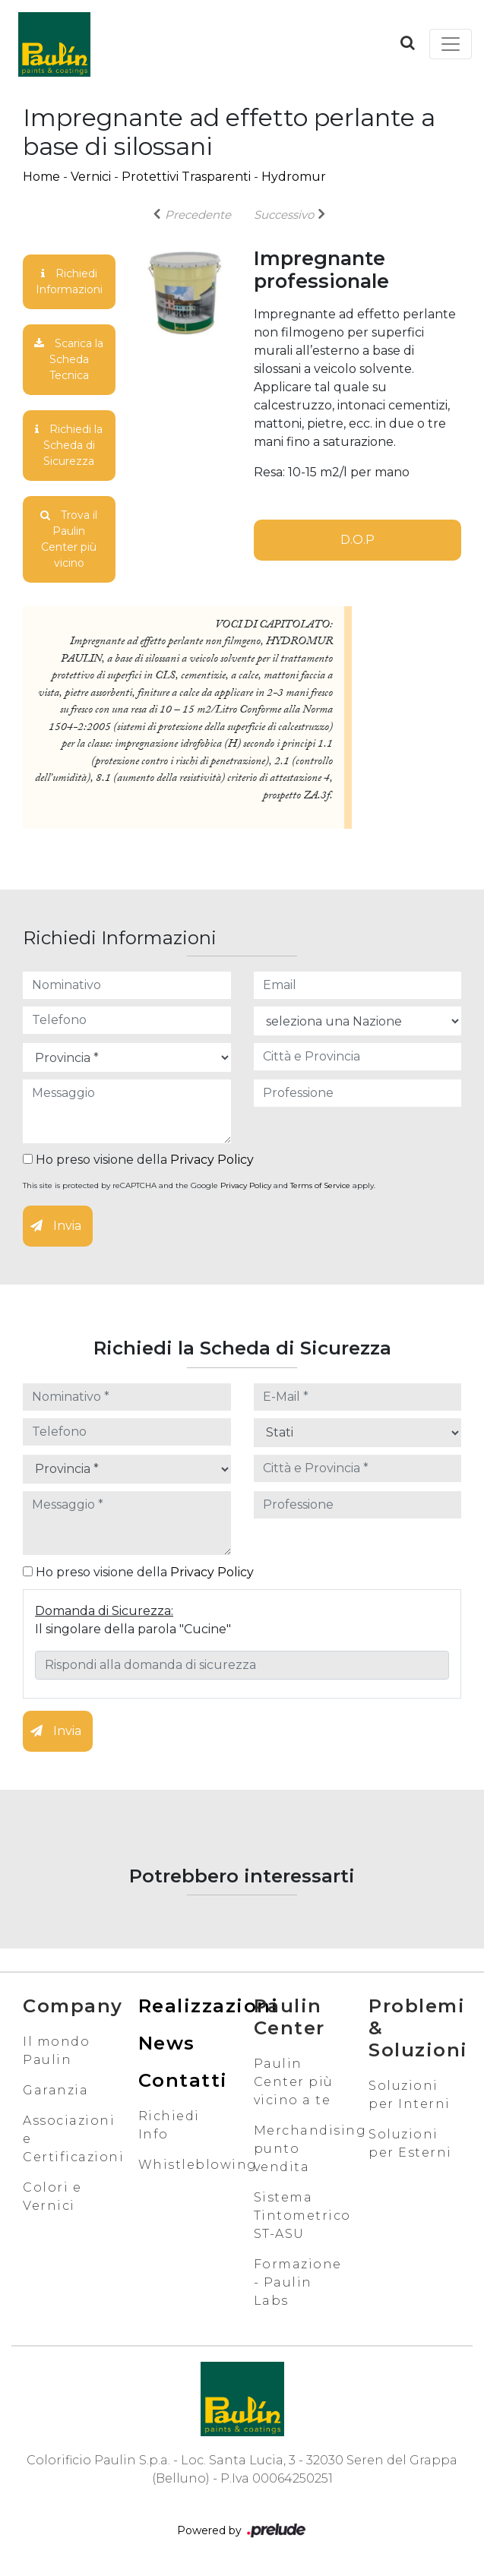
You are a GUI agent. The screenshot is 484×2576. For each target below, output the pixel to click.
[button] (407, 42)
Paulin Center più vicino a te (294, 2081)
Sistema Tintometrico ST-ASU (302, 2215)
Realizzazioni (208, 2006)
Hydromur (293, 176)
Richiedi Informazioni (69, 281)
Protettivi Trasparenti (186, 176)
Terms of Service (320, 1185)
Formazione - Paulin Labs (298, 2282)
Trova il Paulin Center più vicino (68, 539)
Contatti (183, 2080)
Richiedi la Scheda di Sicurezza (69, 445)
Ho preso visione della (138, 1159)
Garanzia (55, 2090)
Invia (55, 1225)
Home (41, 176)
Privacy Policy (212, 1159)
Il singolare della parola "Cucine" (133, 1629)
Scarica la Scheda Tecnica (68, 359)
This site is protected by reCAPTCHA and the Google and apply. (199, 1185)
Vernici (91, 176)
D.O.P (357, 540)
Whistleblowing (198, 2164)
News (166, 2043)
